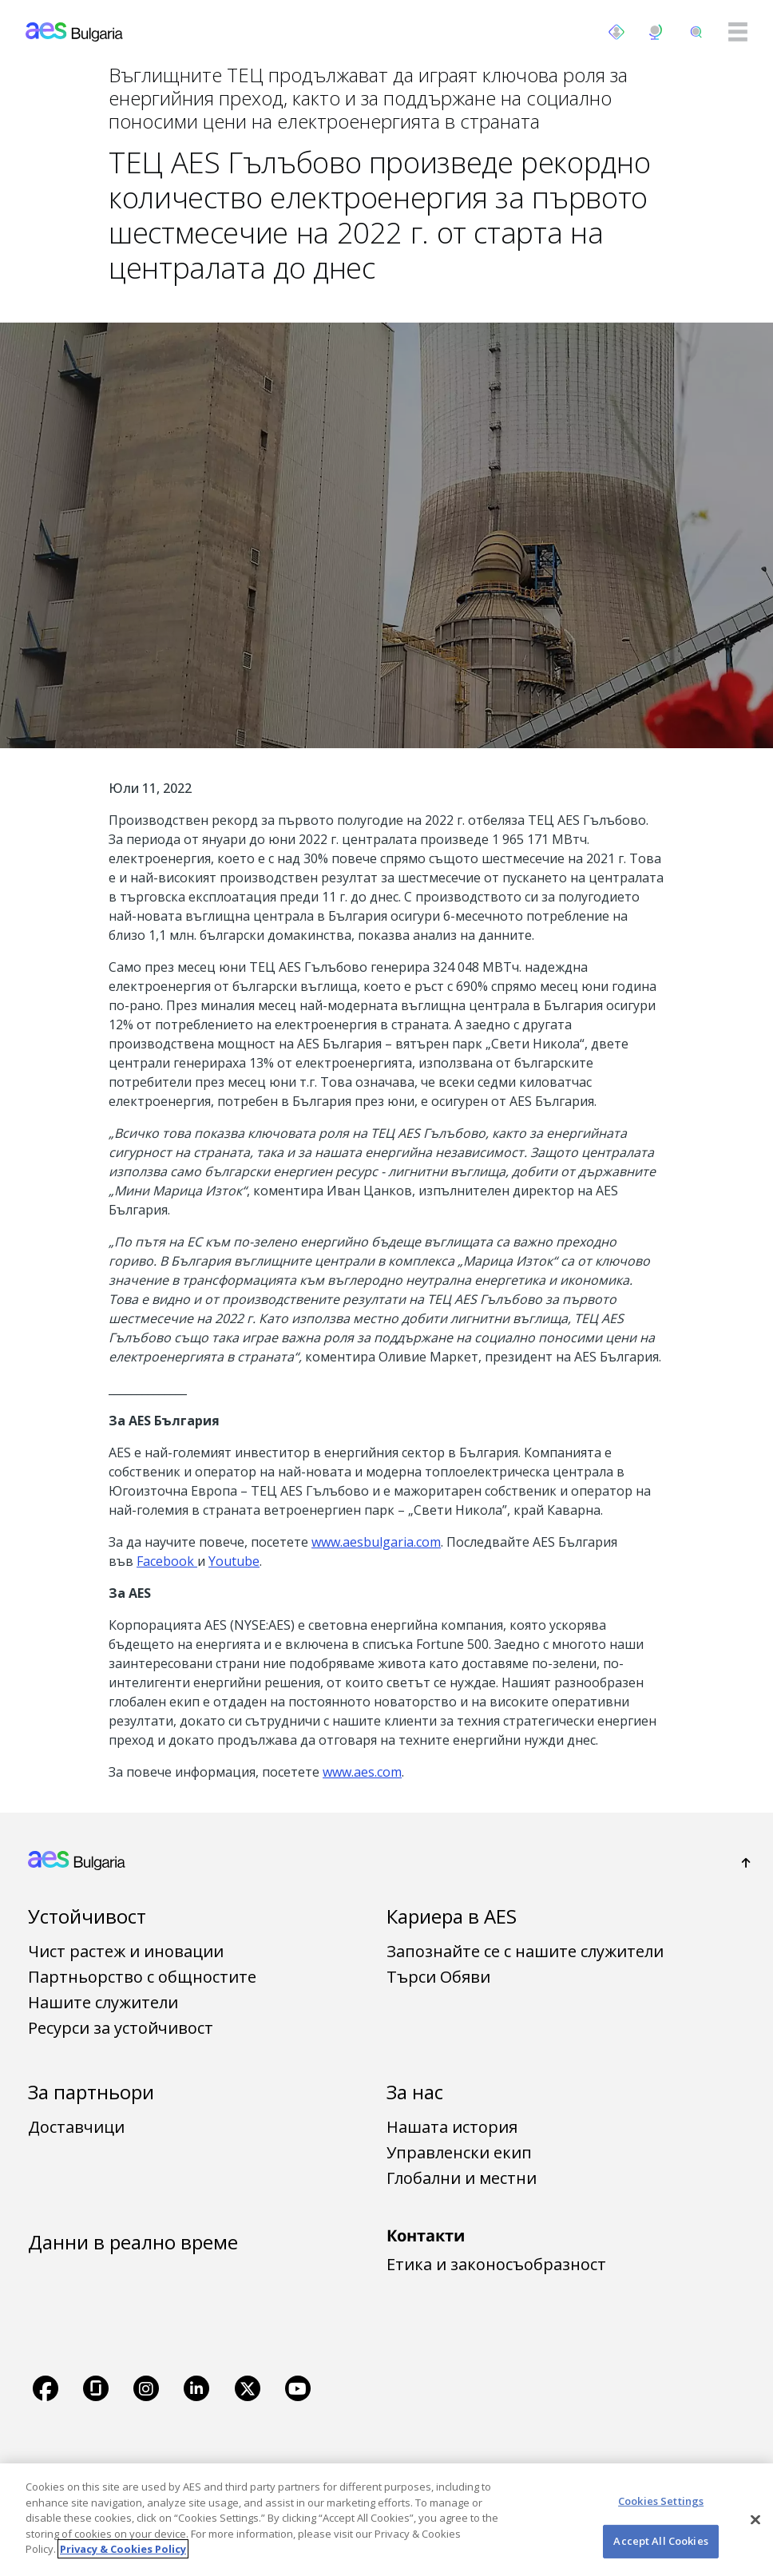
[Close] (755, 2519)
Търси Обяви (438, 1976)
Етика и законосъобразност (496, 2264)
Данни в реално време (133, 2242)
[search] (696, 32)
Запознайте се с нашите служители (525, 1951)
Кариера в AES (451, 1916)
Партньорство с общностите (142, 1976)
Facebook (167, 1561)
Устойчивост (87, 1916)
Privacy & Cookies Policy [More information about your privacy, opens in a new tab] (123, 2549)
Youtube (234, 1561)
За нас (414, 2092)
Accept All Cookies (660, 2541)
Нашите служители (103, 2002)
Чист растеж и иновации (126, 1951)
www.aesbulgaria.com (376, 1542)
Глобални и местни (461, 2178)
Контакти (425, 2235)
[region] (386, 2519)
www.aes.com (362, 1772)
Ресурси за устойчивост (120, 2028)
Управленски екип (459, 2152)
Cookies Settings (661, 2501)
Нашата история (451, 2127)
